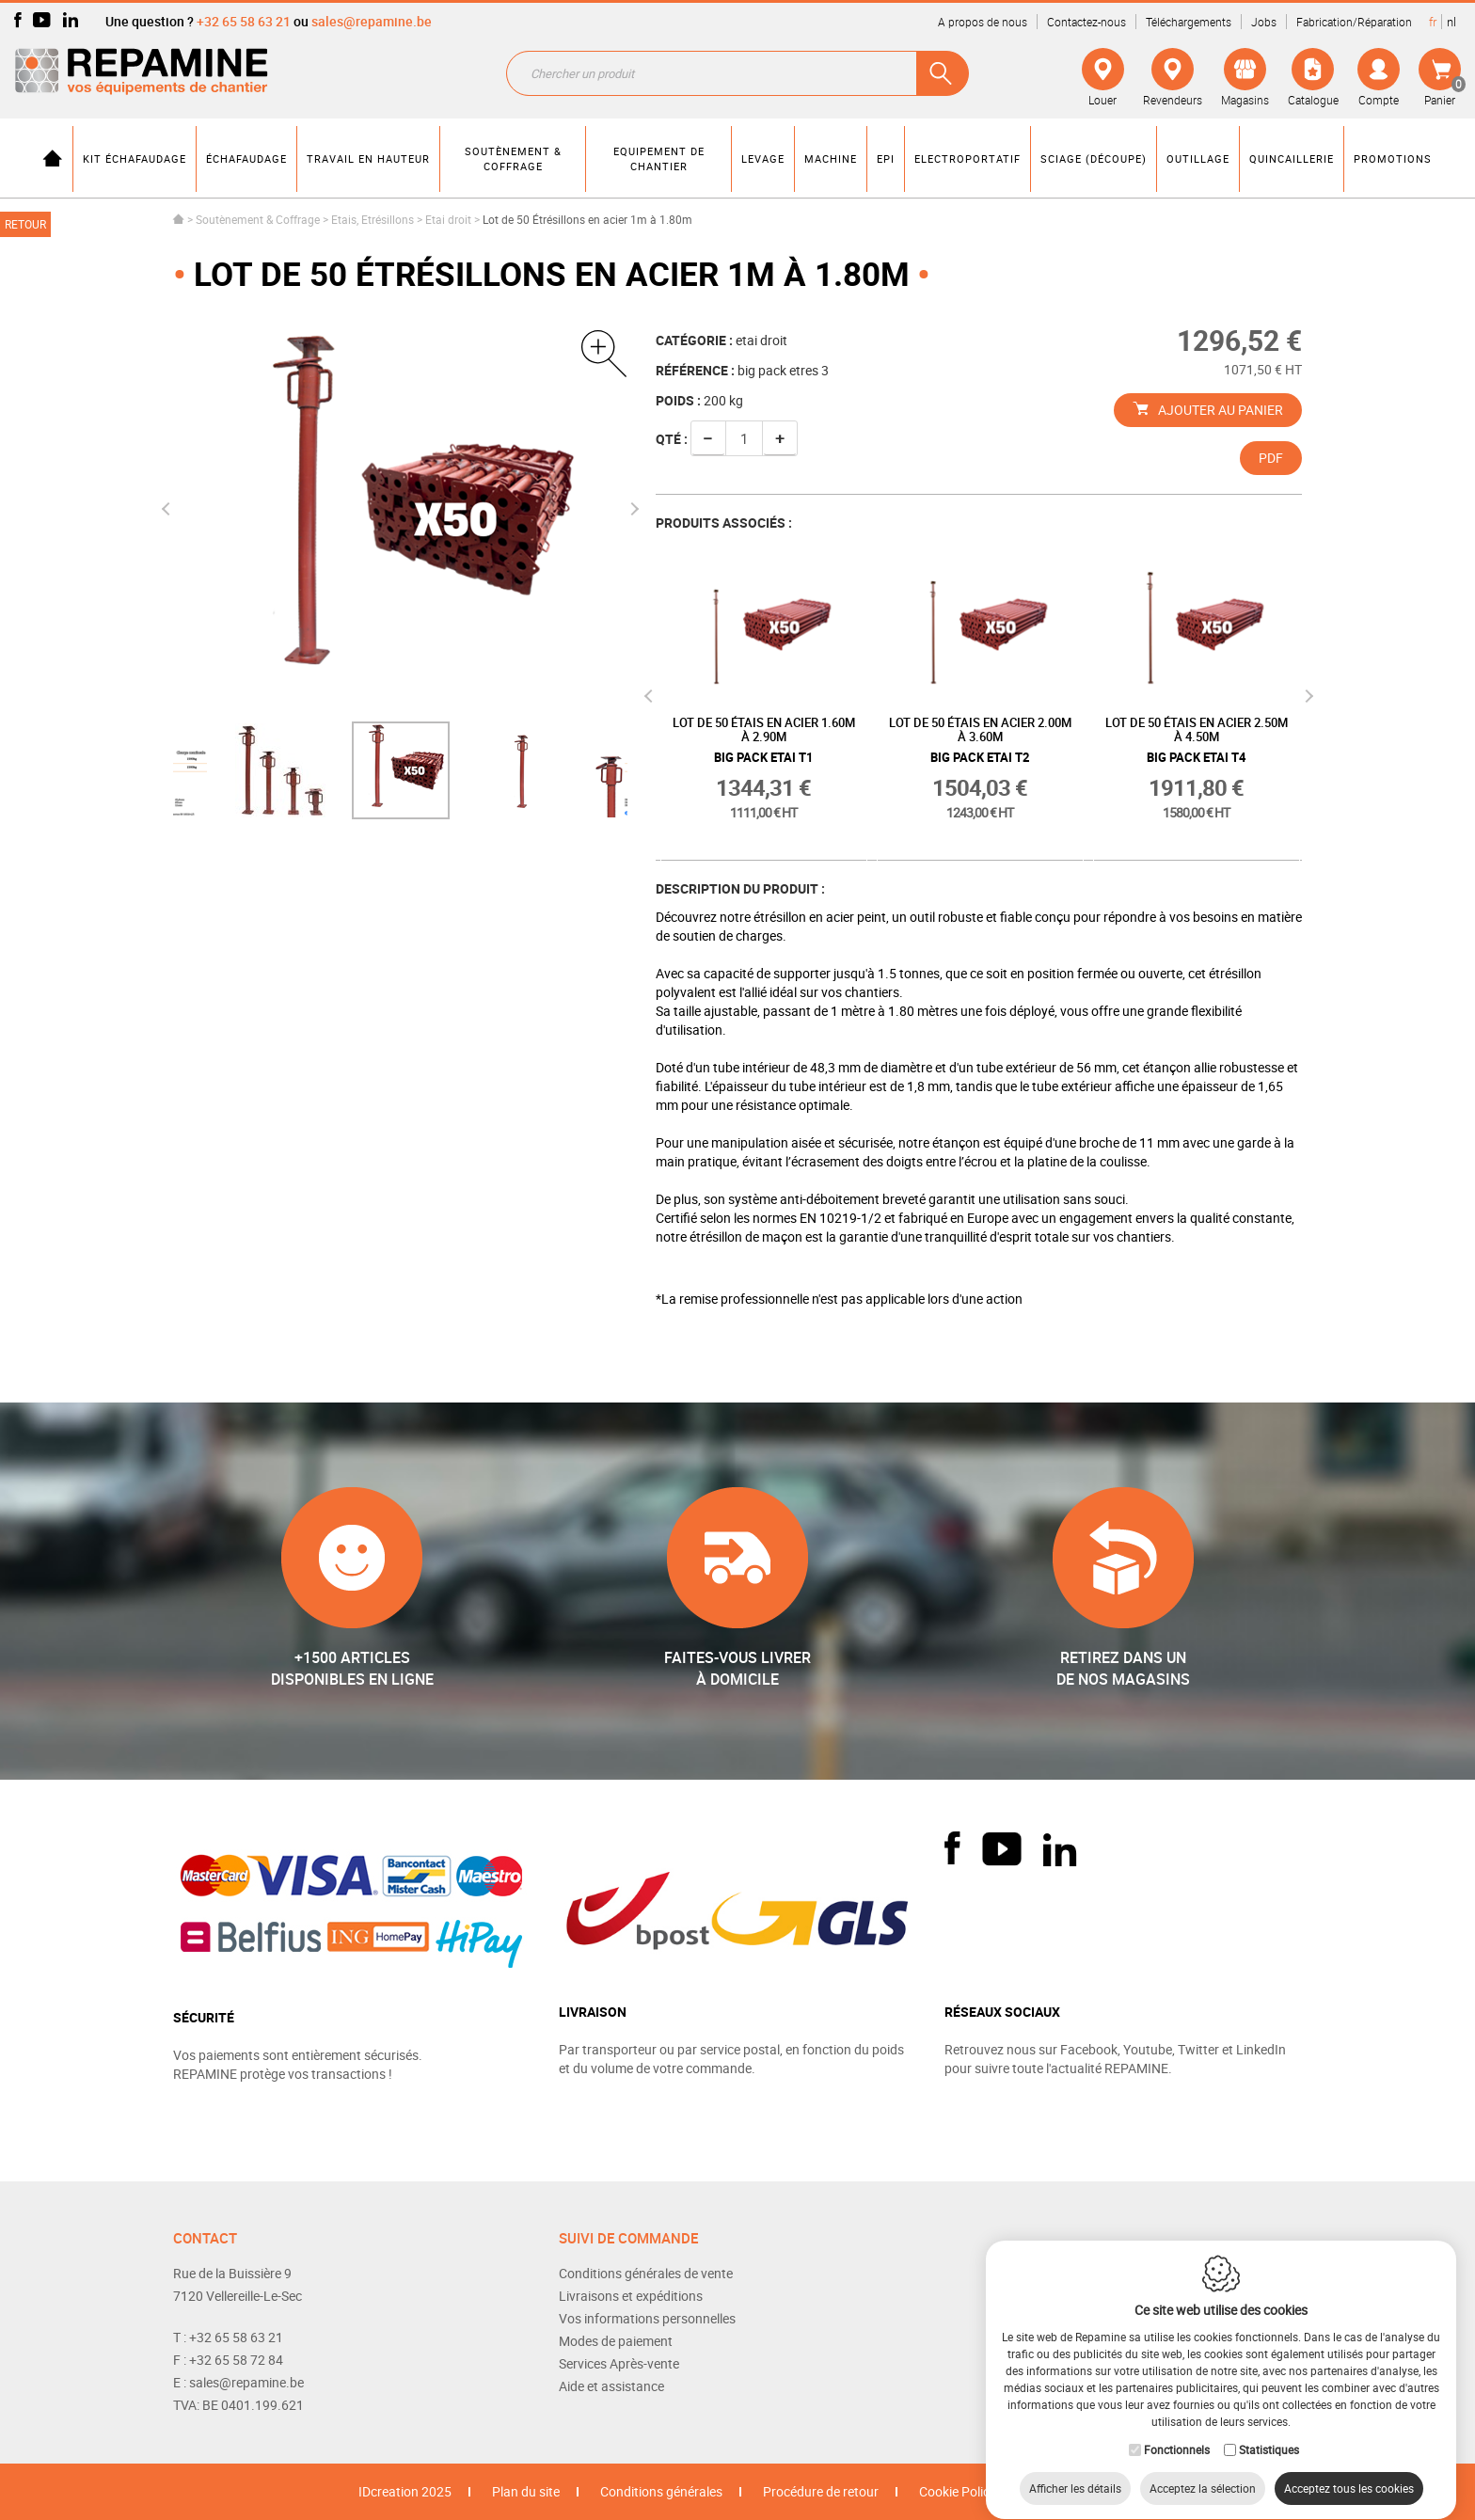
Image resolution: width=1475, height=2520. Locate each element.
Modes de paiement (616, 2341)
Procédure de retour (821, 2491)
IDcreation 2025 (405, 2491)
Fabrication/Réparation (1354, 21)
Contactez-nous (1086, 21)
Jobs (1264, 21)
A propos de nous (982, 21)
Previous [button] (168, 508)
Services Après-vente (619, 2363)
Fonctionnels (1177, 2431)
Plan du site (526, 2491)
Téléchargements (1188, 21)
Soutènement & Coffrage (258, 219)
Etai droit (448, 219)
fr (1432, 21)
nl (1451, 21)
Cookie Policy (957, 2491)
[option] (401, 770)
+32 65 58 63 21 (244, 21)
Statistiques (1269, 2431)
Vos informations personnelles (647, 2318)
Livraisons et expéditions (631, 2296)
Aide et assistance (611, 2386)
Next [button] (631, 508)
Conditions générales (661, 2491)
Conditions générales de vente (646, 2273)
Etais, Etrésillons (372, 219)
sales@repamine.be (371, 21)
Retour (25, 223)
